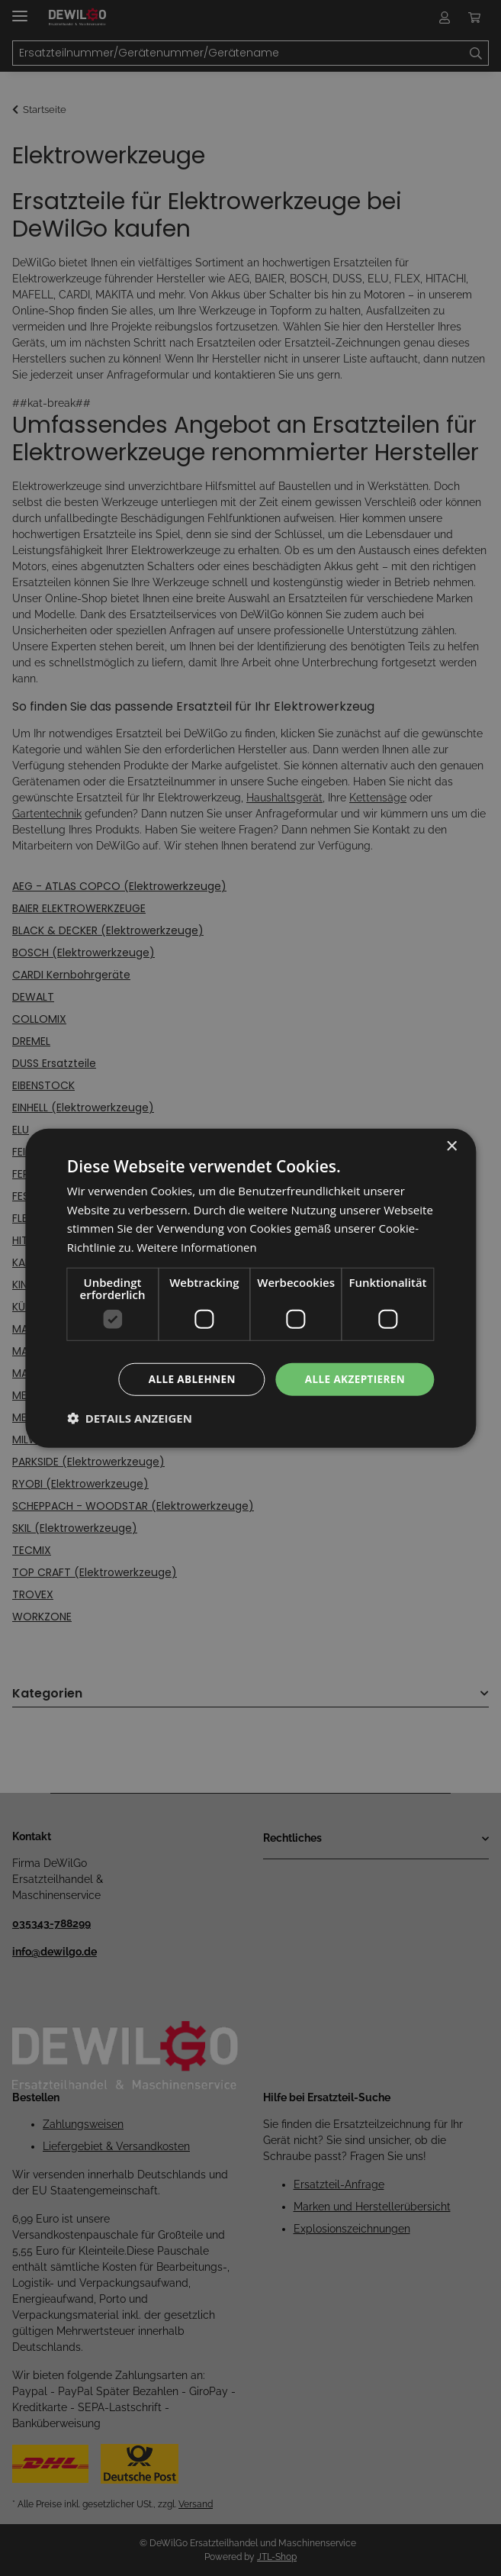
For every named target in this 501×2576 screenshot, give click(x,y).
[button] (129, 1419)
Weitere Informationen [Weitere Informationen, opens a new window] (198, 1246)
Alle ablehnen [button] (187, 1379)
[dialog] (250, 1288)
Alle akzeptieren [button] (353, 1379)
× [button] (451, 1145)
